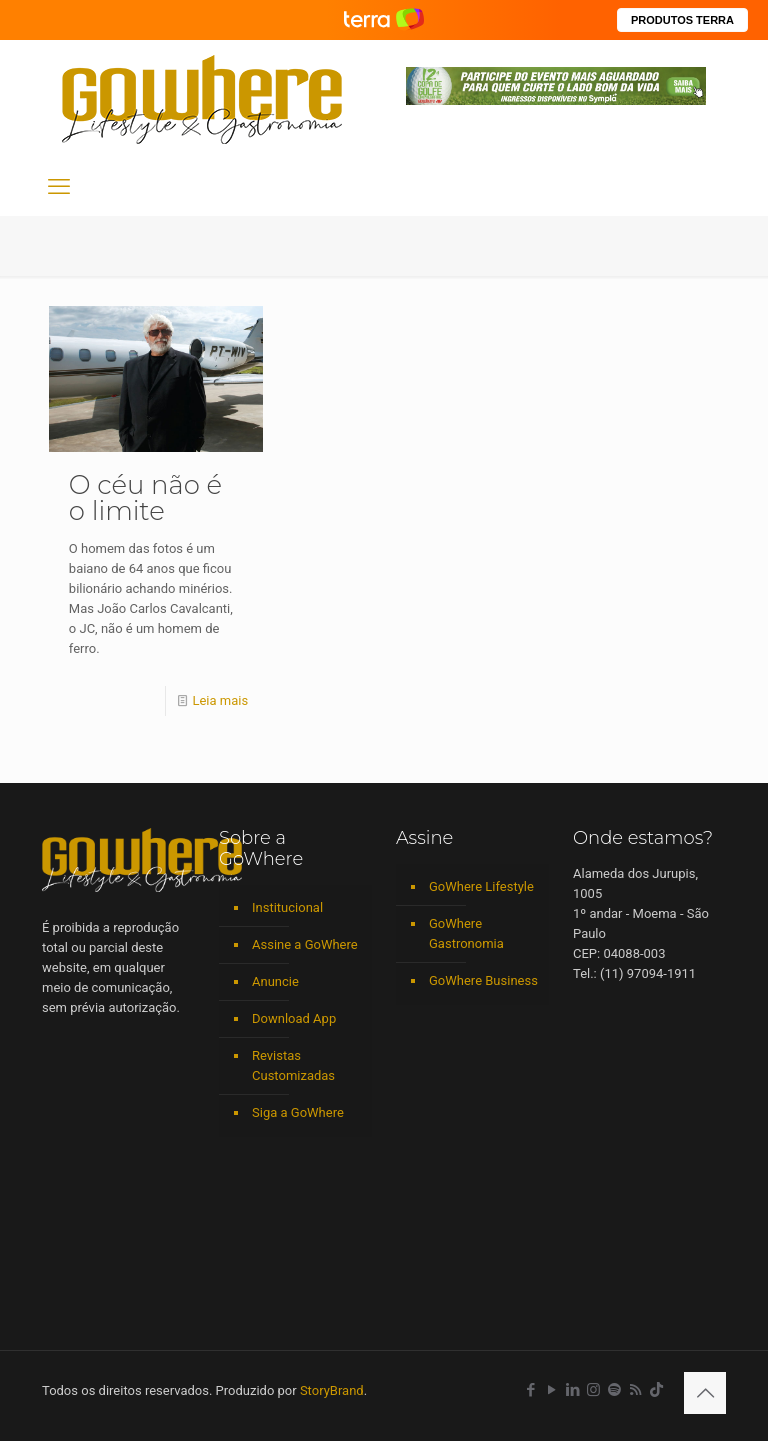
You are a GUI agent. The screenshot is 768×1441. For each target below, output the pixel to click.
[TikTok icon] (656, 1390)
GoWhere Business (483, 980)
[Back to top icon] (705, 1393)
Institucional (287, 907)
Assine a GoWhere (305, 944)
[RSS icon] (635, 1390)
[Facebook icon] (530, 1390)
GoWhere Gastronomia (466, 933)
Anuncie (275, 981)
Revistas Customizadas (293, 1065)
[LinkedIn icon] (572, 1390)
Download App (294, 1018)
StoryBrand (332, 1390)
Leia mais (220, 700)
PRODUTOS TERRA (682, 20)
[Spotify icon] (614, 1390)
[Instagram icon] (593, 1390)
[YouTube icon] (551, 1390)
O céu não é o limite (145, 498)
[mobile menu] (59, 187)
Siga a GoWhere (298, 1112)
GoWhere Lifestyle (481, 886)
